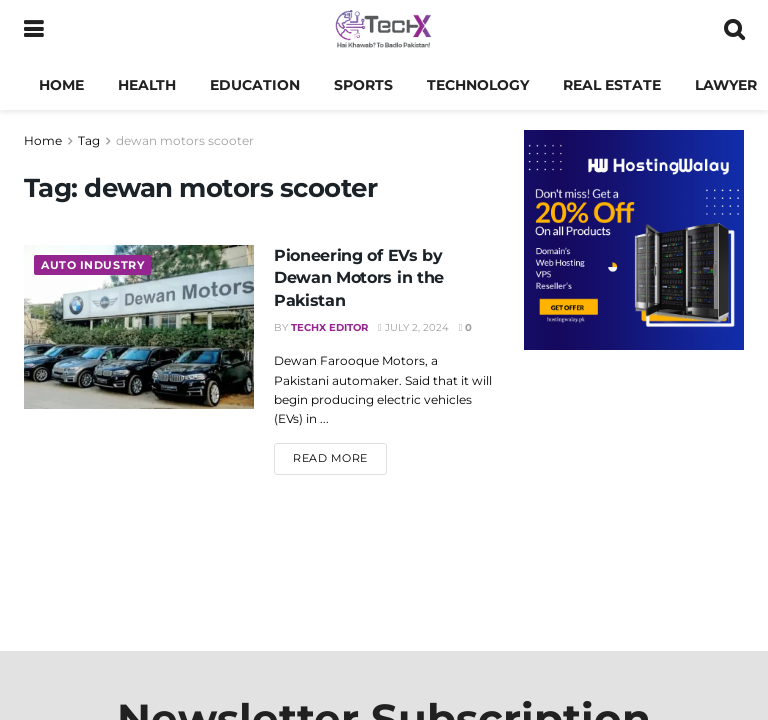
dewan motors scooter (185, 140)
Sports (363, 85)
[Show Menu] (33, 30)
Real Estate (612, 85)
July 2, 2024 (413, 327)
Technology (478, 85)
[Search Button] (734, 30)
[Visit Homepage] (383, 30)
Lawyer (726, 85)
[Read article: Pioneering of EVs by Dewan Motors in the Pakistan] (139, 327)
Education (255, 85)
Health (147, 85)
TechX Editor (329, 327)
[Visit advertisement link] (634, 240)
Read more (340, 457)
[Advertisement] (634, 490)
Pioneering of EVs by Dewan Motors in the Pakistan (359, 278)
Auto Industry (92, 265)
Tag (89, 140)
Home (61, 85)
